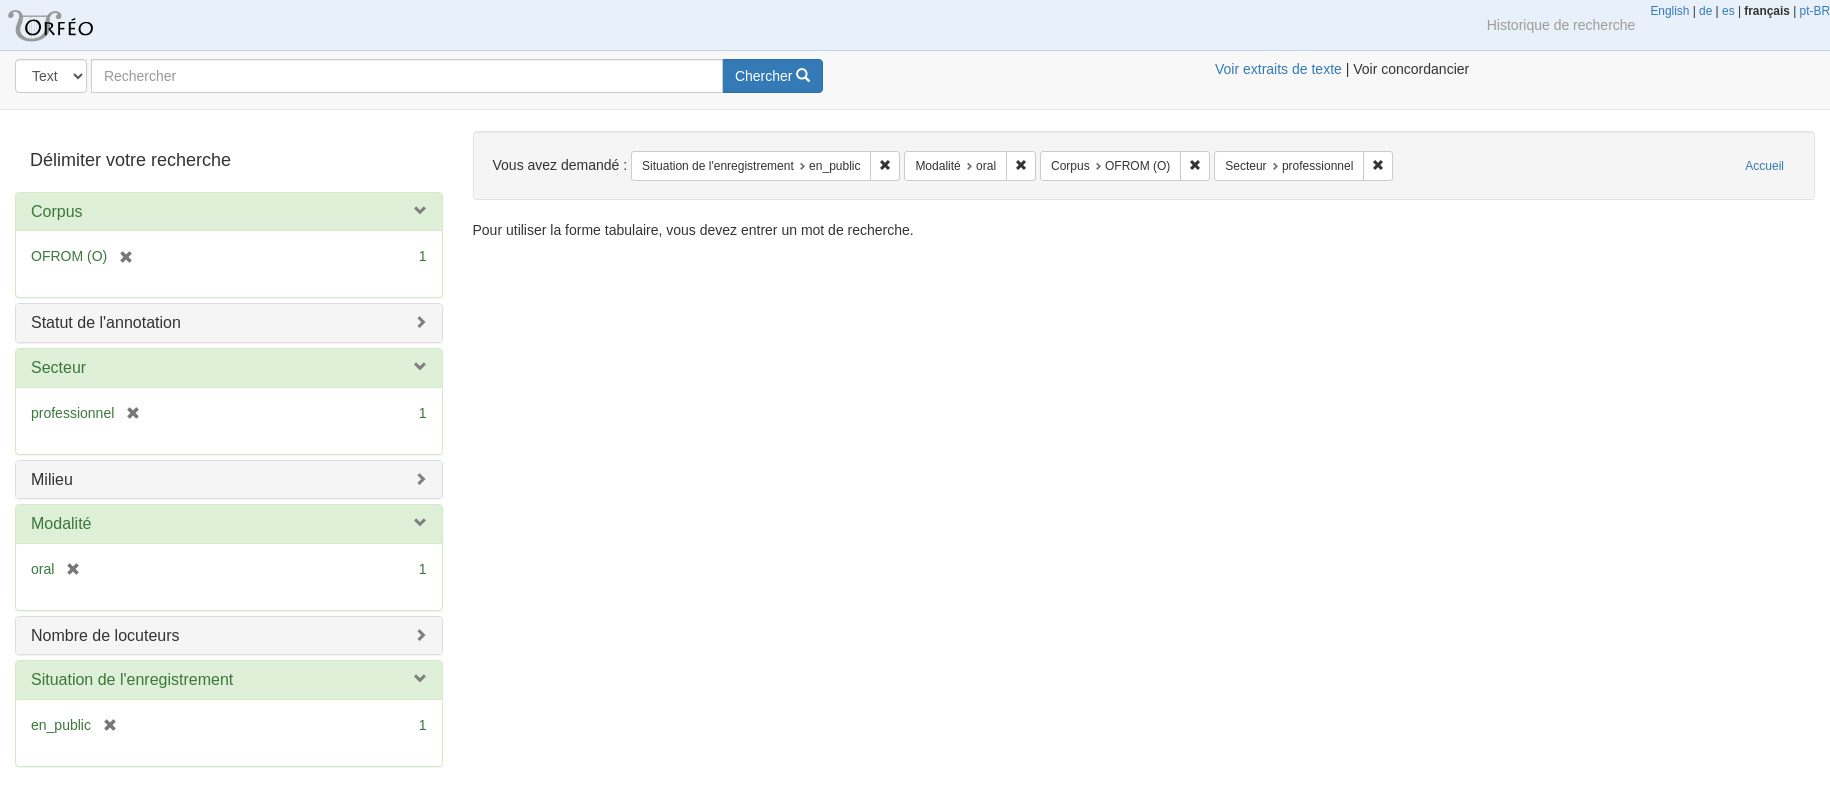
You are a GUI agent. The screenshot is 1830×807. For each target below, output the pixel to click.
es (1728, 11)
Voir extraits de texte (1278, 69)
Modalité (61, 523)
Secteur (58, 367)
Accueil (1764, 166)
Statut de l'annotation (106, 322)
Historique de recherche (1561, 25)
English (1669, 11)
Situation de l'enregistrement (132, 679)
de (1705, 11)
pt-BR (1815, 11)
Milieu (52, 479)
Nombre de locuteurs (105, 635)
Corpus (57, 211)
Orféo (75, 25)
